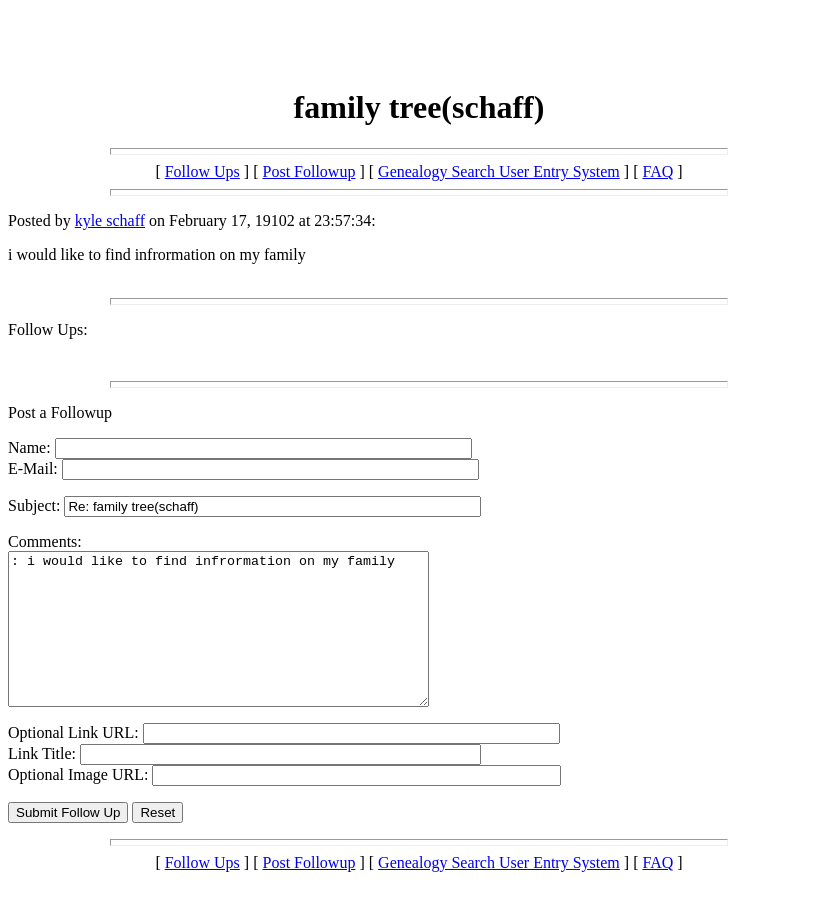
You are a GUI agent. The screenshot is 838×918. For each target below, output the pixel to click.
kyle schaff (110, 220)
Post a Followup (60, 412)
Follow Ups (202, 171)
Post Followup (309, 171)
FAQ (657, 171)
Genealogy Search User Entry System (499, 171)
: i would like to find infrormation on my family (243, 644)
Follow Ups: (48, 329)
